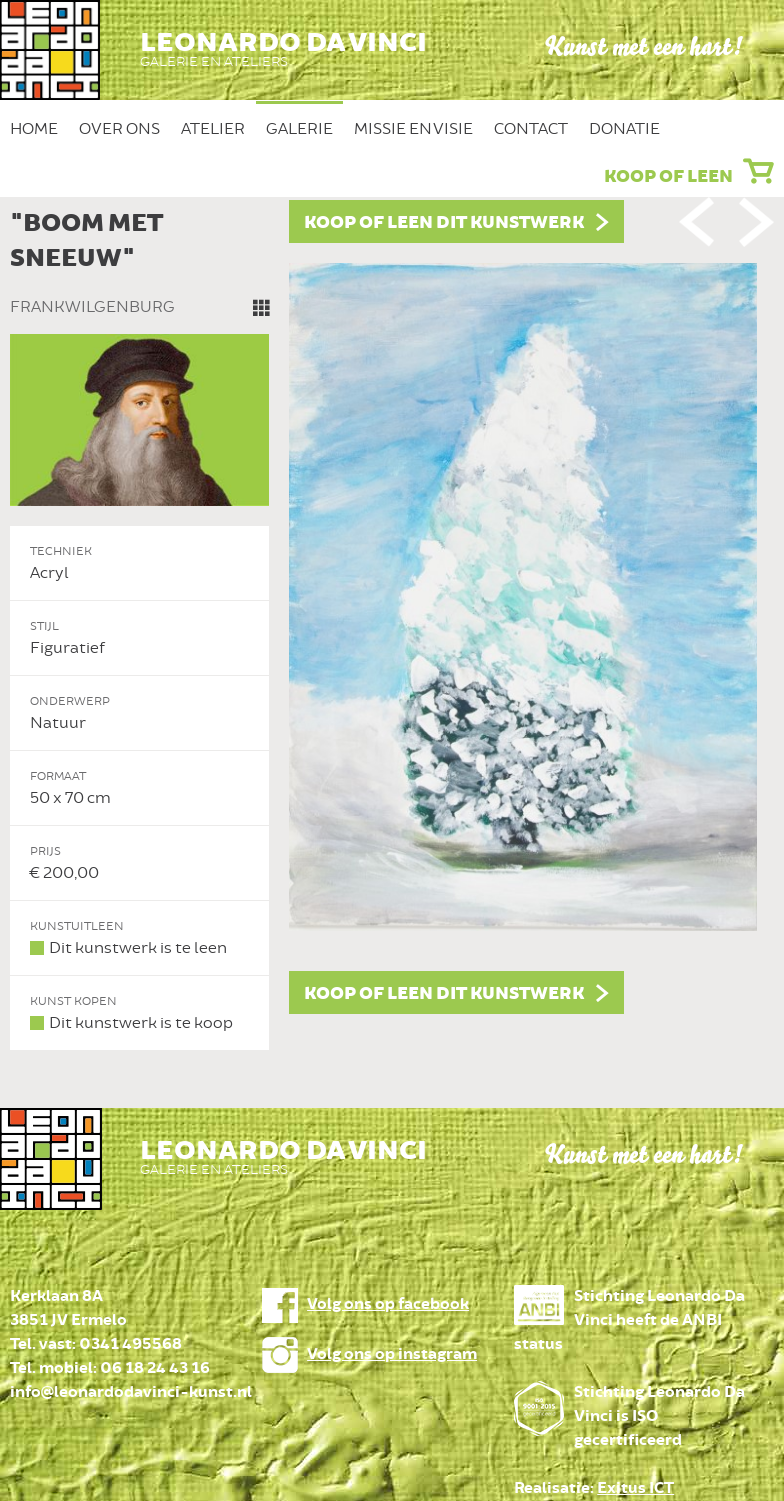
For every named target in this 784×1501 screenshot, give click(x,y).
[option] (392, 625)
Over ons (119, 129)
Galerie (299, 129)
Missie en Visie (413, 129)
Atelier (213, 129)
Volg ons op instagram (392, 1354)
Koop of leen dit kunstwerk (444, 223)
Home (34, 129)
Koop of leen (668, 177)
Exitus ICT (635, 1488)
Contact (531, 129)
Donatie (624, 129)
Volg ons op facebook (388, 1304)
